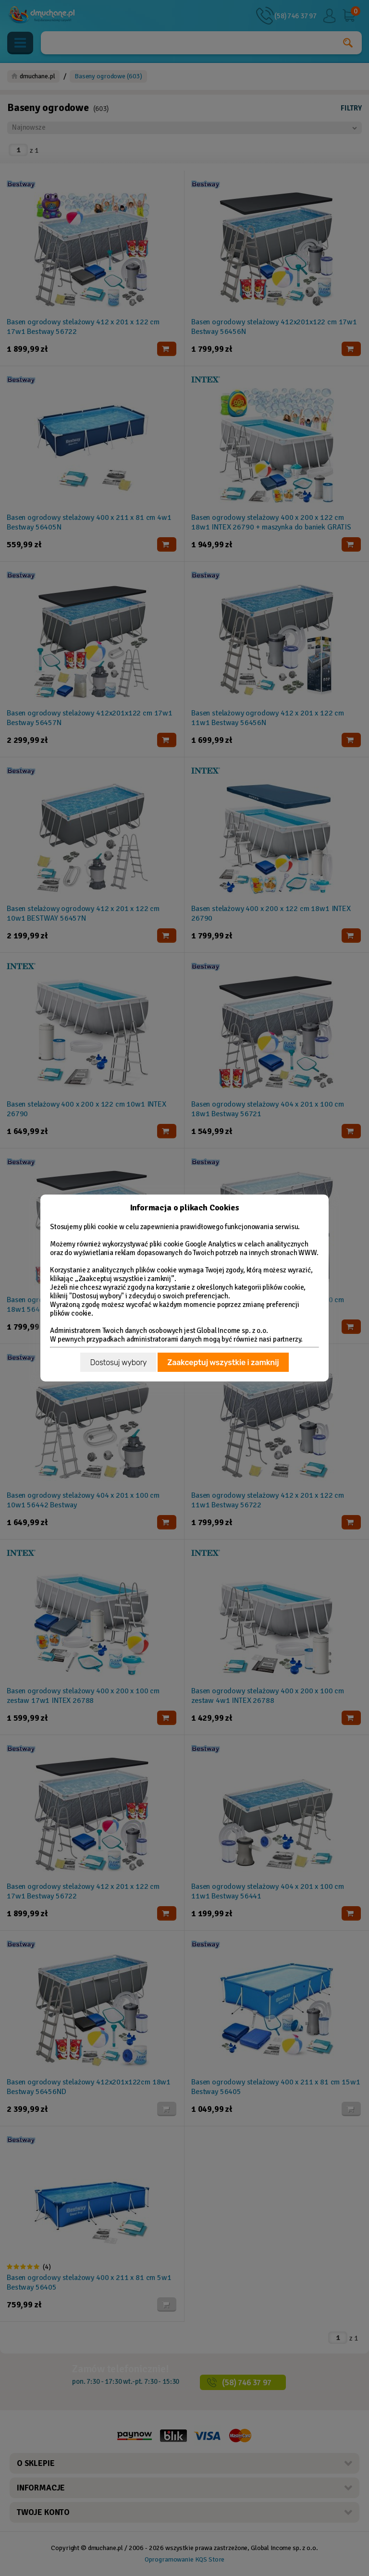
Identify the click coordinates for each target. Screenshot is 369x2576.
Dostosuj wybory (118, 1362)
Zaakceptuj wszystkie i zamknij (223, 1362)
